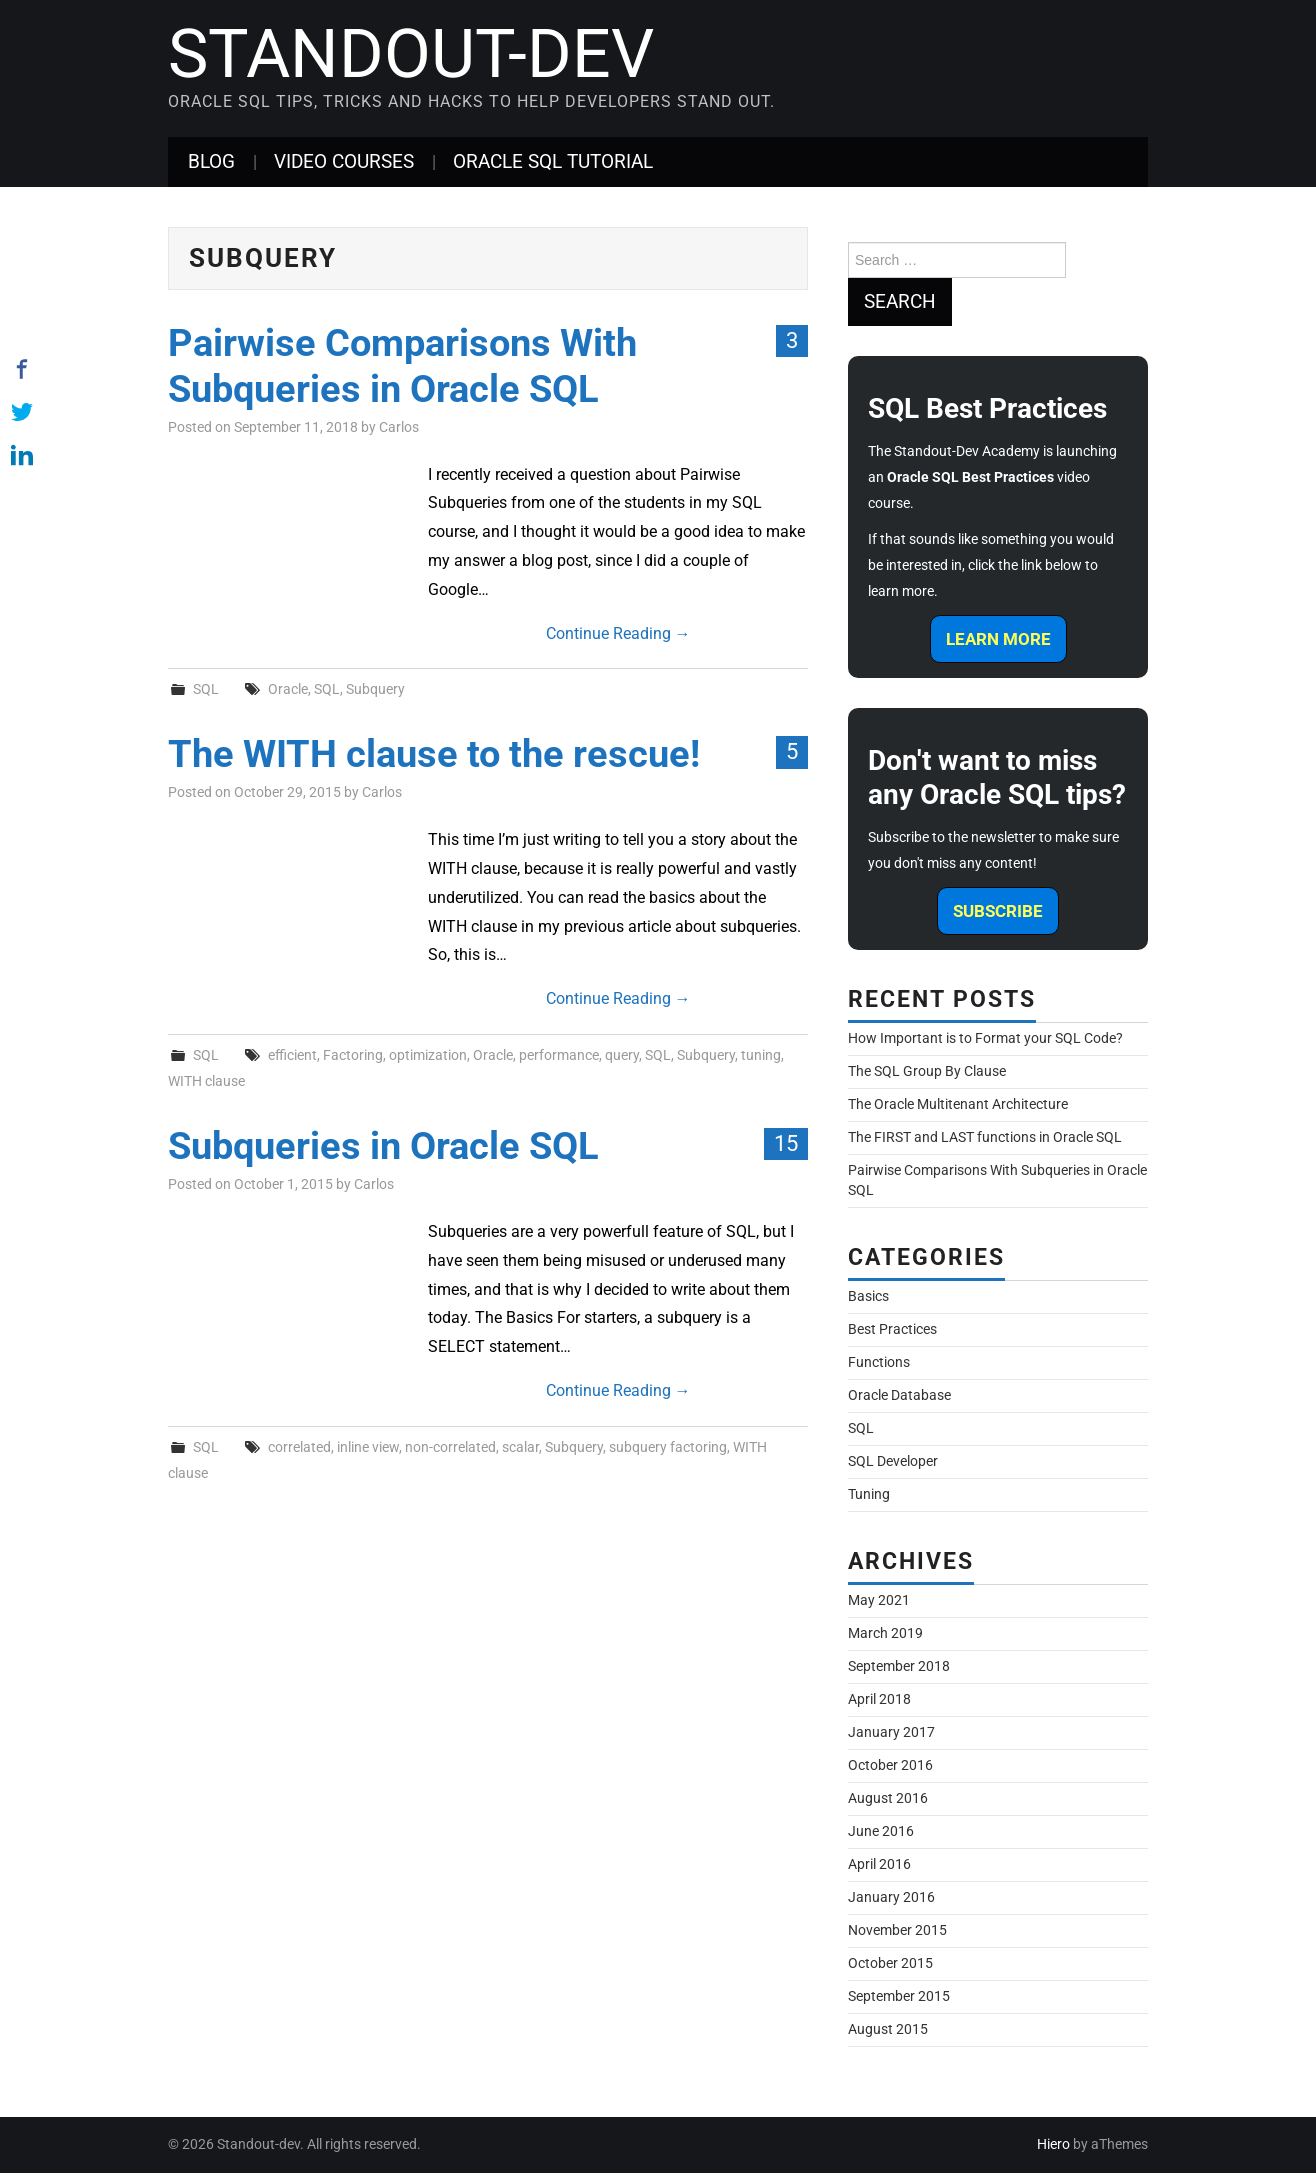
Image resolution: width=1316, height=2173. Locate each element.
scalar (520, 1447)
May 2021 (879, 1600)
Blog (211, 161)
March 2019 (885, 1633)
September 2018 (899, 1666)
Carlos (399, 427)
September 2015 (899, 1996)
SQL (206, 689)
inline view (368, 1447)
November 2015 (897, 1930)
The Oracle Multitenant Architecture (958, 1104)
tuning (761, 1055)
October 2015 (890, 1963)
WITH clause (206, 1081)
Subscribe (998, 911)
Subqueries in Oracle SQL (383, 1145)
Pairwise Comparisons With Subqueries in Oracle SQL (402, 365)
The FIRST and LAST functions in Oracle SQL (985, 1137)
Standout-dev (411, 54)
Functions (879, 1362)
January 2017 (891, 1732)
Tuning (869, 1494)
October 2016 (890, 1765)
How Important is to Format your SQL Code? (985, 1038)
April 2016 (879, 1864)
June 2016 (881, 1831)
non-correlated (450, 1447)
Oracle (288, 689)
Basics (868, 1296)
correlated (299, 1447)
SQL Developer (893, 1461)
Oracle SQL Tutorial (553, 161)
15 (786, 1143)
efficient (292, 1055)
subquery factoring (668, 1447)
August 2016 (888, 1798)
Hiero (1053, 2144)
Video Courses (344, 161)
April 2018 (879, 1699)
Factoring (353, 1055)
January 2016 (891, 1897)
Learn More (998, 639)
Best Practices (892, 1329)
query (622, 1055)
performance (559, 1055)
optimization (428, 1055)
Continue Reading (618, 633)
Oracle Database (899, 1395)
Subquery (375, 689)
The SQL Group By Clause (927, 1071)
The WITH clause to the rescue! (434, 753)
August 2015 (888, 2029)
